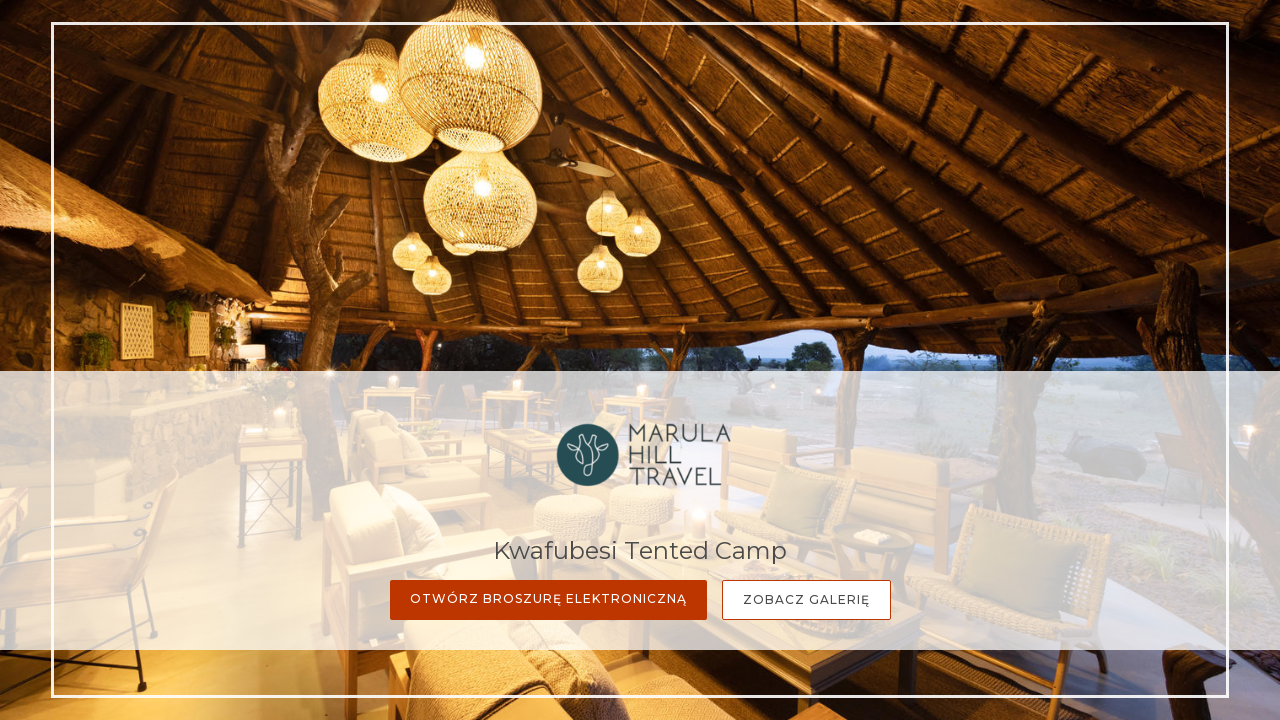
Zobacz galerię (806, 599)
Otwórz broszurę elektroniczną (548, 598)
